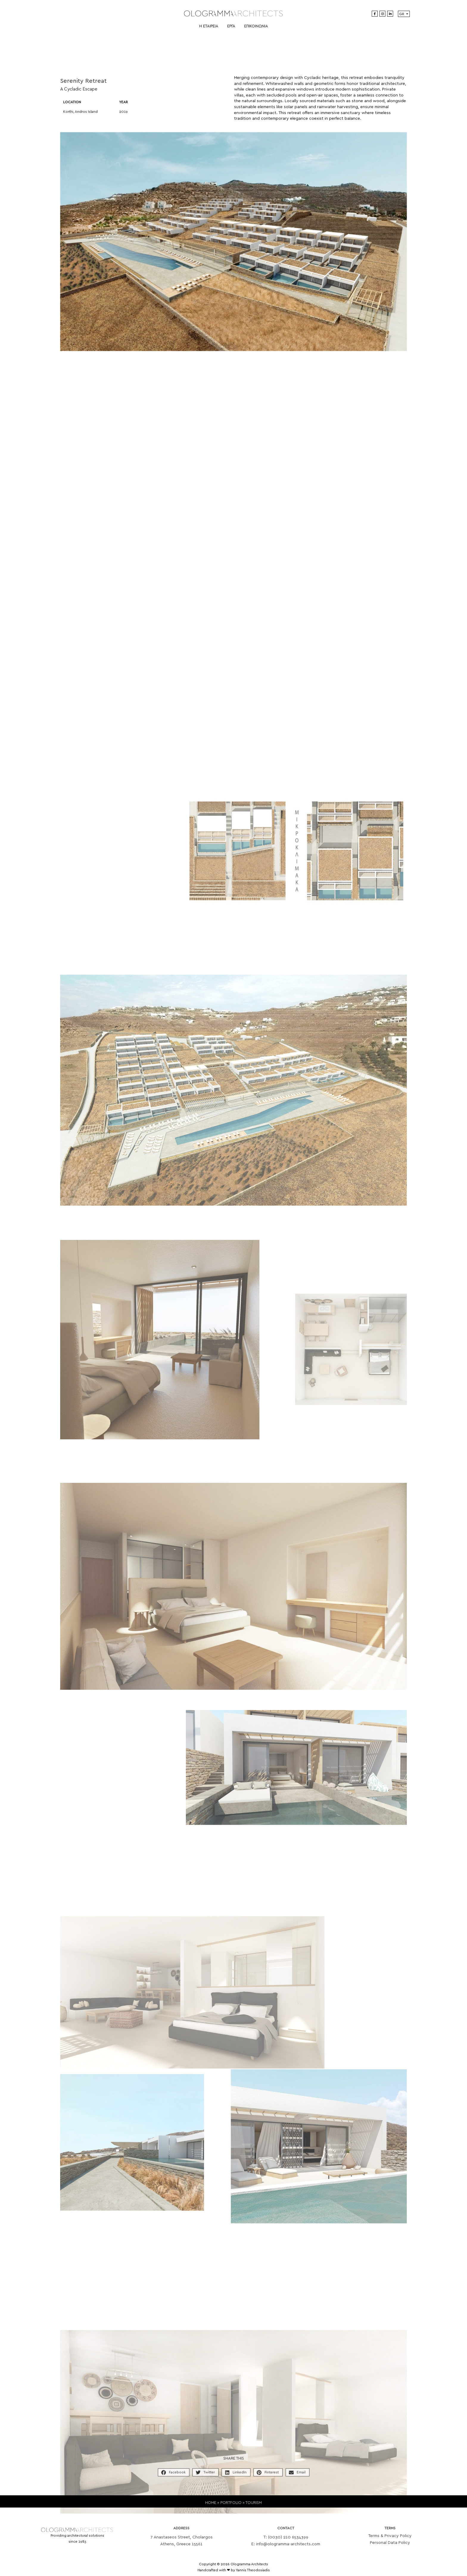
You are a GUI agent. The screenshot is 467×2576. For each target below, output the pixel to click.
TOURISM (253, 2508)
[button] (173, 2478)
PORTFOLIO (231, 2508)
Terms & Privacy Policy (390, 2543)
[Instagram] (382, 14)
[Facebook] (375, 14)
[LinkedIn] (390, 14)
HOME (210, 2508)
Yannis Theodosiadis (253, 2570)
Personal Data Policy (390, 2550)
